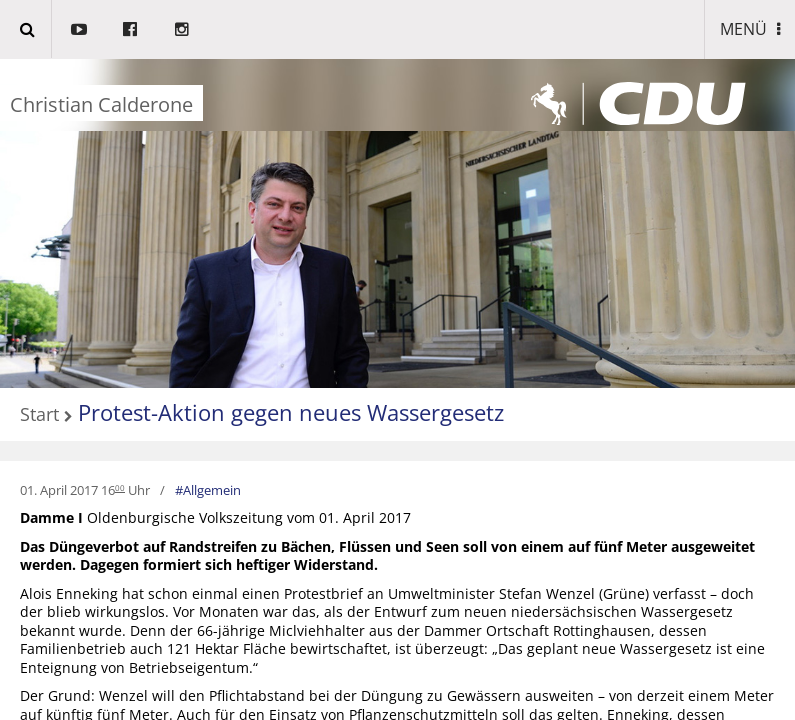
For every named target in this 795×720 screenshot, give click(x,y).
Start (39, 415)
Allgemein (212, 490)
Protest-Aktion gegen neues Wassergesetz (291, 412)
